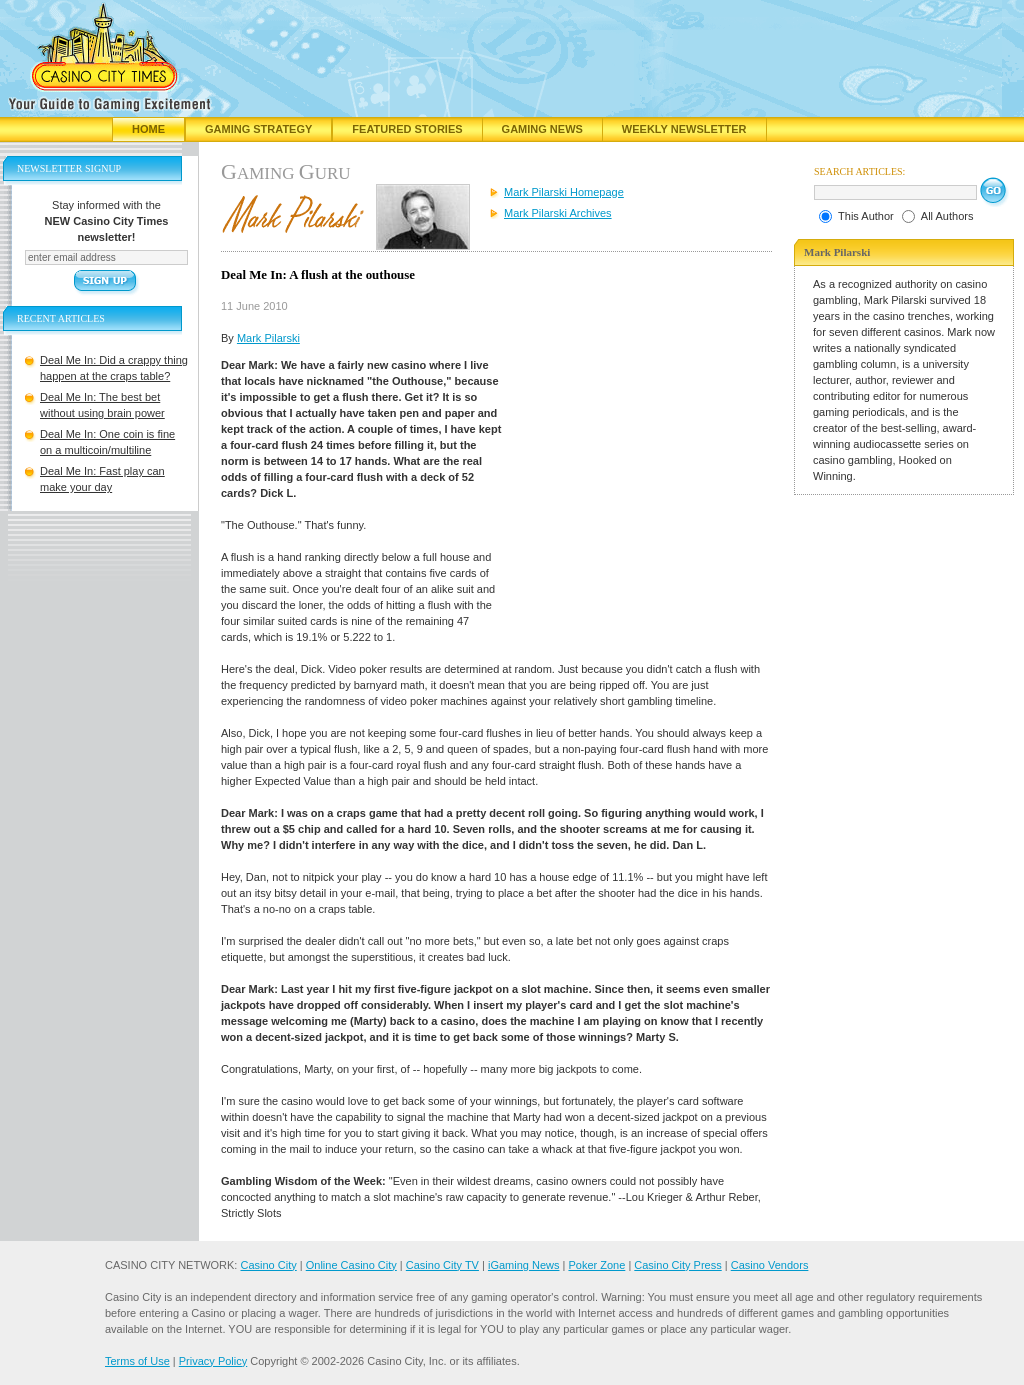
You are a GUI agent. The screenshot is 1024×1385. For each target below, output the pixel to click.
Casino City (268, 1265)
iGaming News (524, 1265)
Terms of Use (137, 1361)
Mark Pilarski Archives (558, 213)
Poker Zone (596, 1265)
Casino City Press (677, 1265)
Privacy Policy (213, 1361)
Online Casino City (351, 1265)
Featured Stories (407, 129)
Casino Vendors (770, 1265)
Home (148, 129)
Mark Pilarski (268, 338)
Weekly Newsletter (684, 129)
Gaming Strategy (258, 129)
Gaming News (542, 129)
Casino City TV (442, 1265)
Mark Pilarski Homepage (564, 192)
